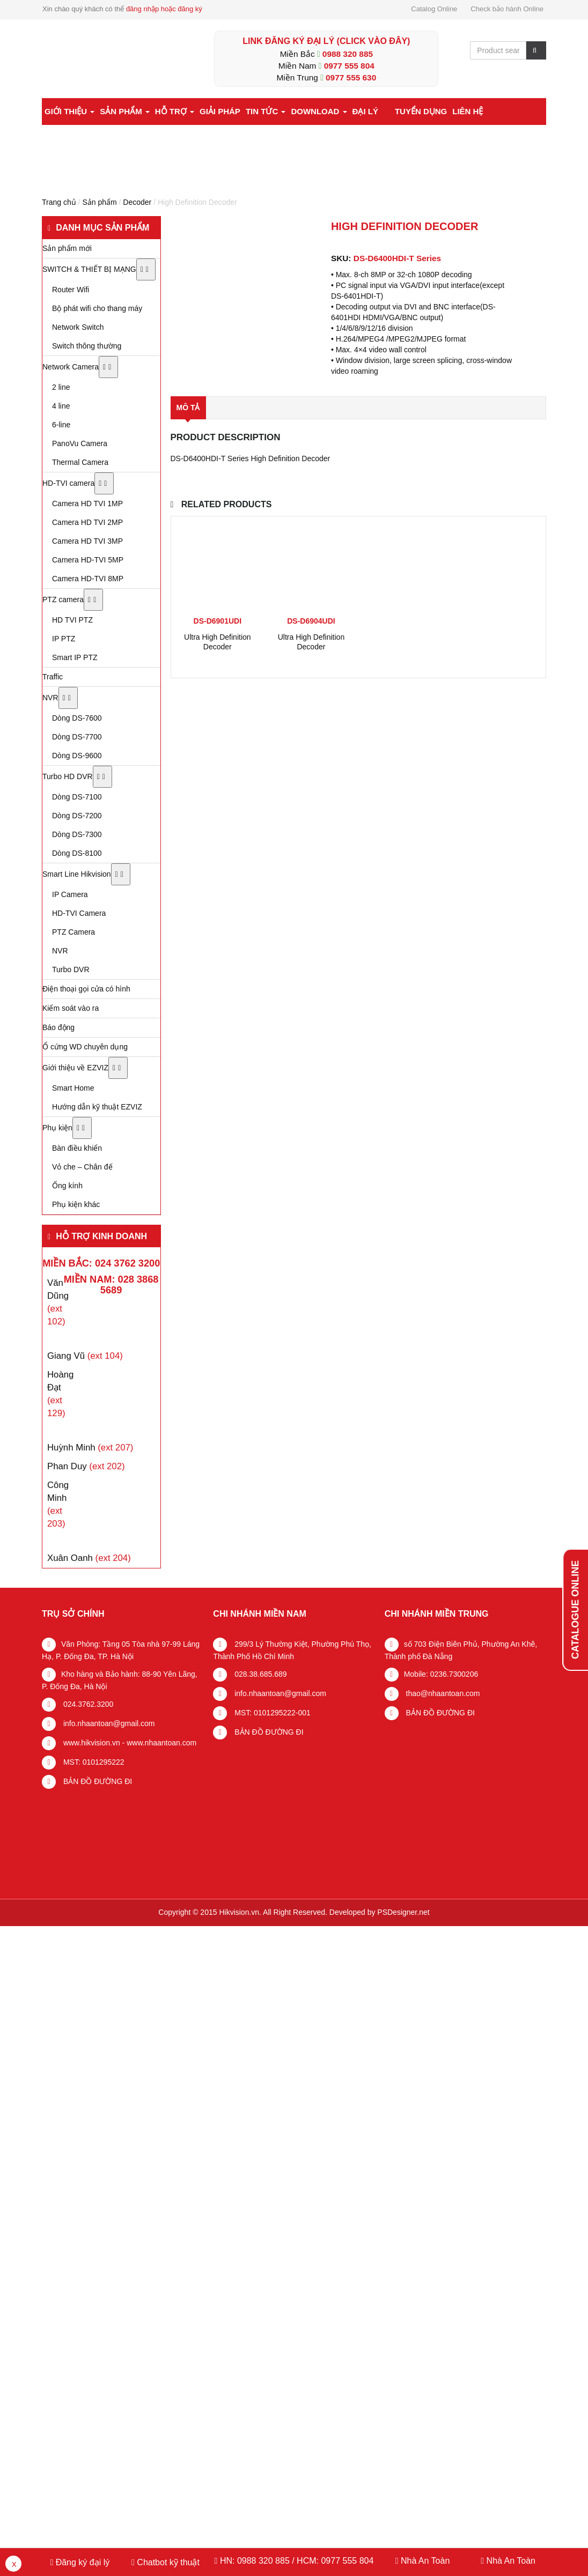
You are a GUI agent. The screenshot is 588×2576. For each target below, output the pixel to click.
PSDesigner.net (403, 1912)
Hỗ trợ (174, 111)
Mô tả (188, 407)
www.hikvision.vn (90, 1742)
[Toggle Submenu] (146, 269)
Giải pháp (220, 111)
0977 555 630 (351, 77)
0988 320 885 (347, 53)
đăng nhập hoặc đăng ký (164, 9)
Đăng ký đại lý (81, 2562)
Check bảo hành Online (507, 9)
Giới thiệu (69, 111)
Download (319, 111)
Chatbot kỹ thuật (167, 2562)
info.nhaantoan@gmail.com (108, 1723)
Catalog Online (434, 9)
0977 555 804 (349, 65)
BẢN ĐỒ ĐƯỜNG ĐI (96, 1781)
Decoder (137, 202)
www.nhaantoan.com (161, 1742)
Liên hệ (467, 111)
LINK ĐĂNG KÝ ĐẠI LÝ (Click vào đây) (326, 41)
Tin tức (266, 111)
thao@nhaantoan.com (442, 1693)
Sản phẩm (125, 111)
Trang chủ (59, 202)
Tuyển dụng (421, 111)
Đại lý (365, 111)
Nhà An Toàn (425, 2560)
